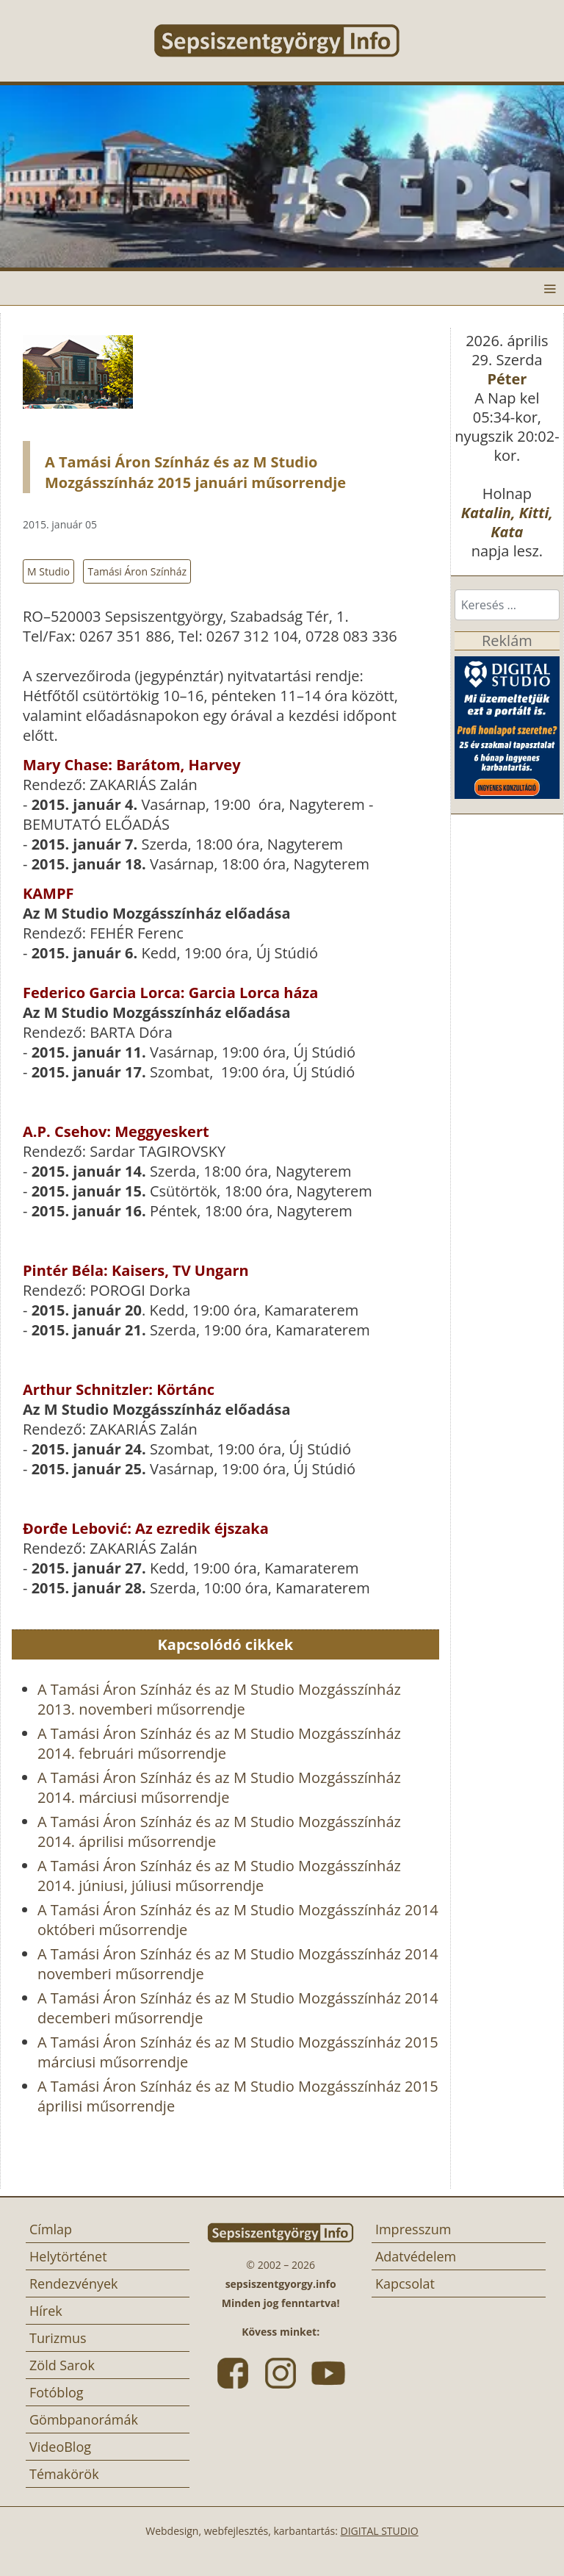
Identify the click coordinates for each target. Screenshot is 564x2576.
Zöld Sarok (62, 2365)
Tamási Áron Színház (137, 571)
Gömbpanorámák (83, 2419)
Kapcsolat (405, 2283)
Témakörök (64, 2474)
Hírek (45, 2311)
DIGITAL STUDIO (380, 2531)
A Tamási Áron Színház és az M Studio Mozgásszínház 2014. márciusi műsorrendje (219, 1787)
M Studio (48, 571)
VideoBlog (60, 2446)
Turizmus (58, 2338)
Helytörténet (68, 2256)
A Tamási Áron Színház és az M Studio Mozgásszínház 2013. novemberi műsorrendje (219, 1699)
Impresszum (413, 2229)
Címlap (50, 2229)
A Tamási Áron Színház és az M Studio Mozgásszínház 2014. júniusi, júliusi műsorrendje (219, 1875)
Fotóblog (56, 2392)
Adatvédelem (415, 2256)
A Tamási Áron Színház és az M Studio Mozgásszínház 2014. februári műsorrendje (219, 1743)
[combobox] (507, 604)
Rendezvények (73, 2283)
